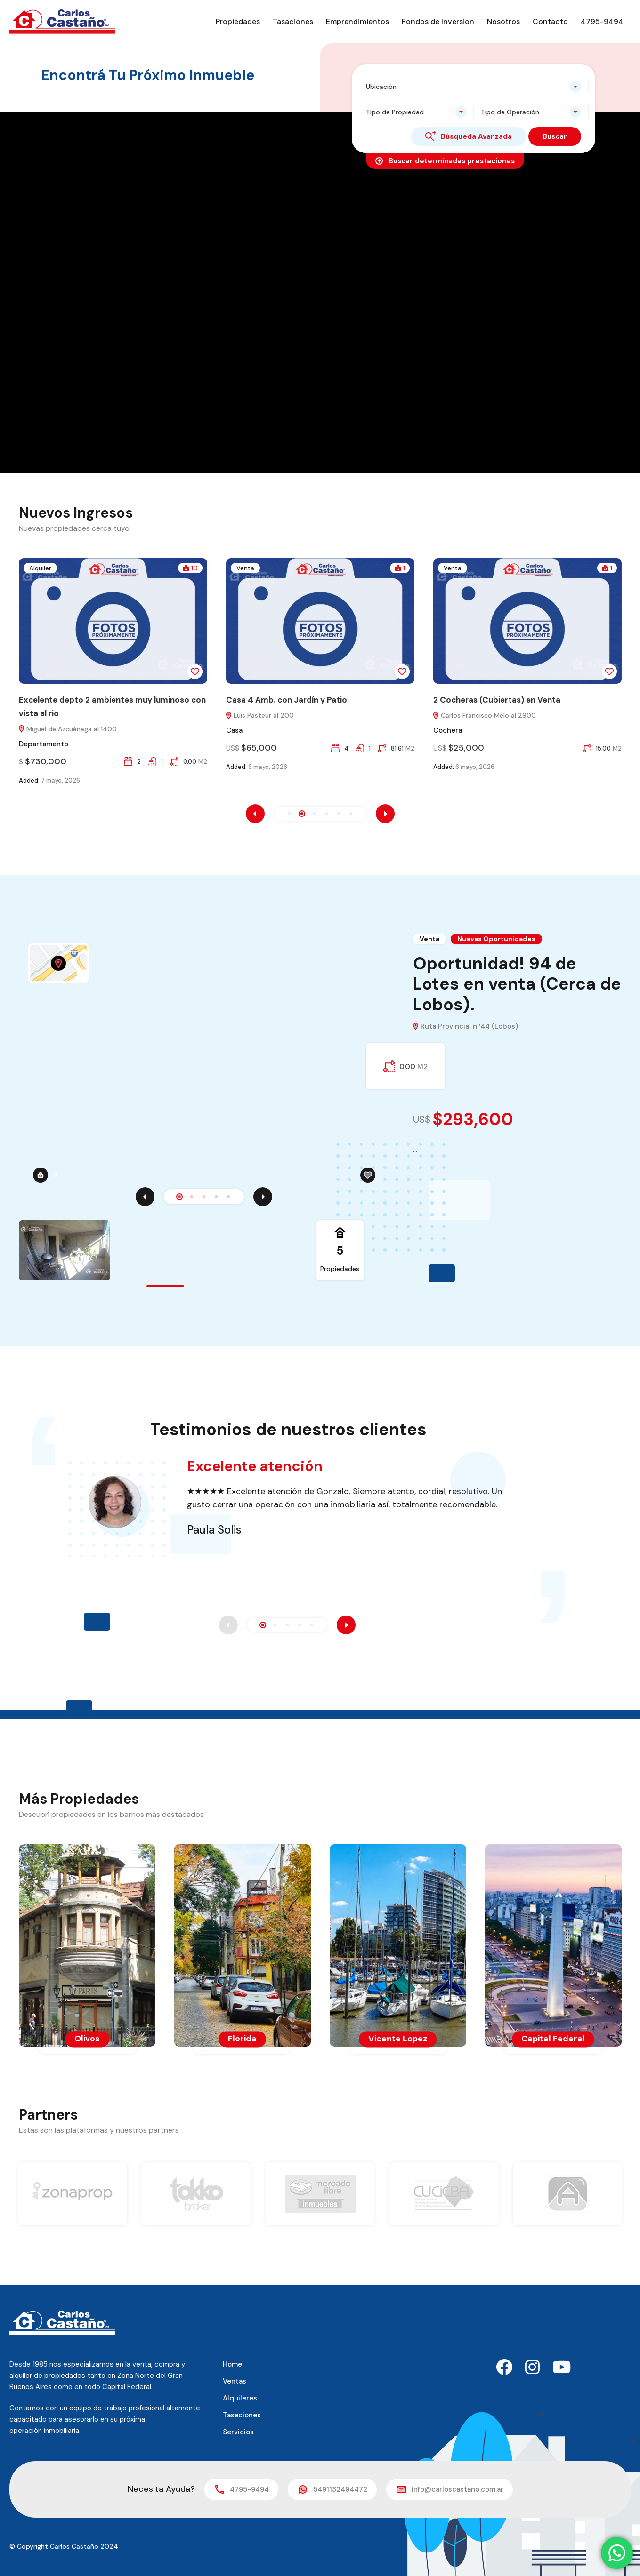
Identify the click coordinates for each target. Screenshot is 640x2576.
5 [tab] (111, 1196)
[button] (289, 813)
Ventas (234, 2381)
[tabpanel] (320, 1065)
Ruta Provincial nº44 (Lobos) (465, 1027)
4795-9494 (602, 21)
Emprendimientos (357, 21)
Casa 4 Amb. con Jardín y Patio (296, 700)
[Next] (146, 1196)
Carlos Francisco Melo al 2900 (495, 715)
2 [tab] (75, 1196)
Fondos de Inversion (438, 21)
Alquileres (240, 2398)
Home (232, 2364)
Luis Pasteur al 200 (270, 715)
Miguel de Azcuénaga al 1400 (78, 729)
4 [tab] (99, 1196)
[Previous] (28, 1196)
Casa (244, 730)
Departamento (54, 744)
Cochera (458, 730)
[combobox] (473, 86)
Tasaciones (293, 21)
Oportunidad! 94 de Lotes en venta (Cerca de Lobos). (517, 984)
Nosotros (503, 21)
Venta (256, 568)
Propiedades (238, 21)
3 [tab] (87, 1196)
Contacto (550, 21)
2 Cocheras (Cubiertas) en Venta (507, 700)
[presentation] (255, 813)
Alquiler (51, 568)
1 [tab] (62, 1196)
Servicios (238, 2432)
